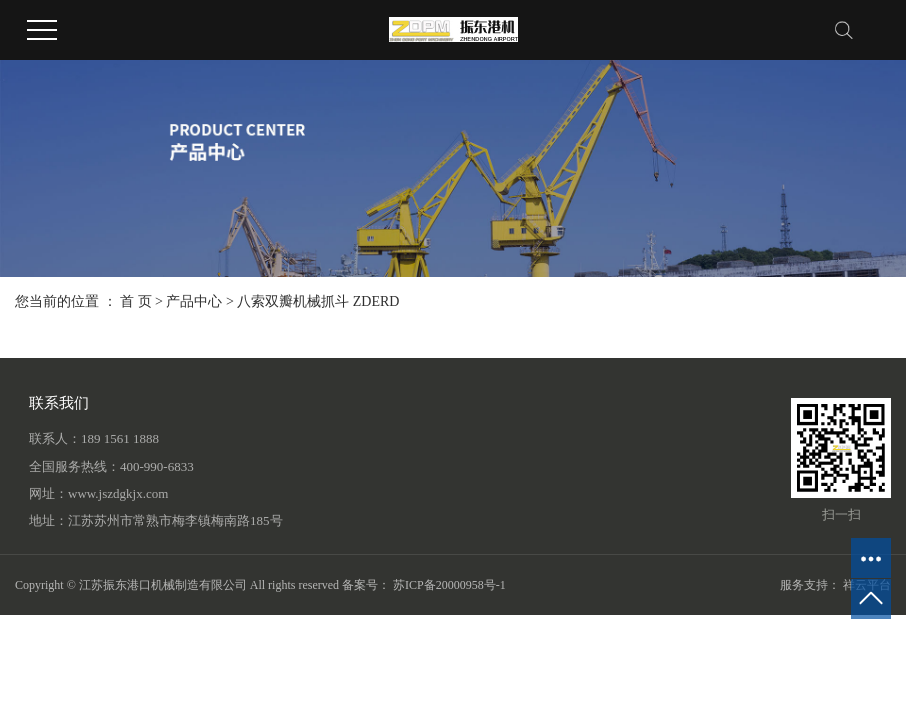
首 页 (136, 301)
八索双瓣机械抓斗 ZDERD (318, 301)
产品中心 (194, 301)
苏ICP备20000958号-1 (449, 585)
